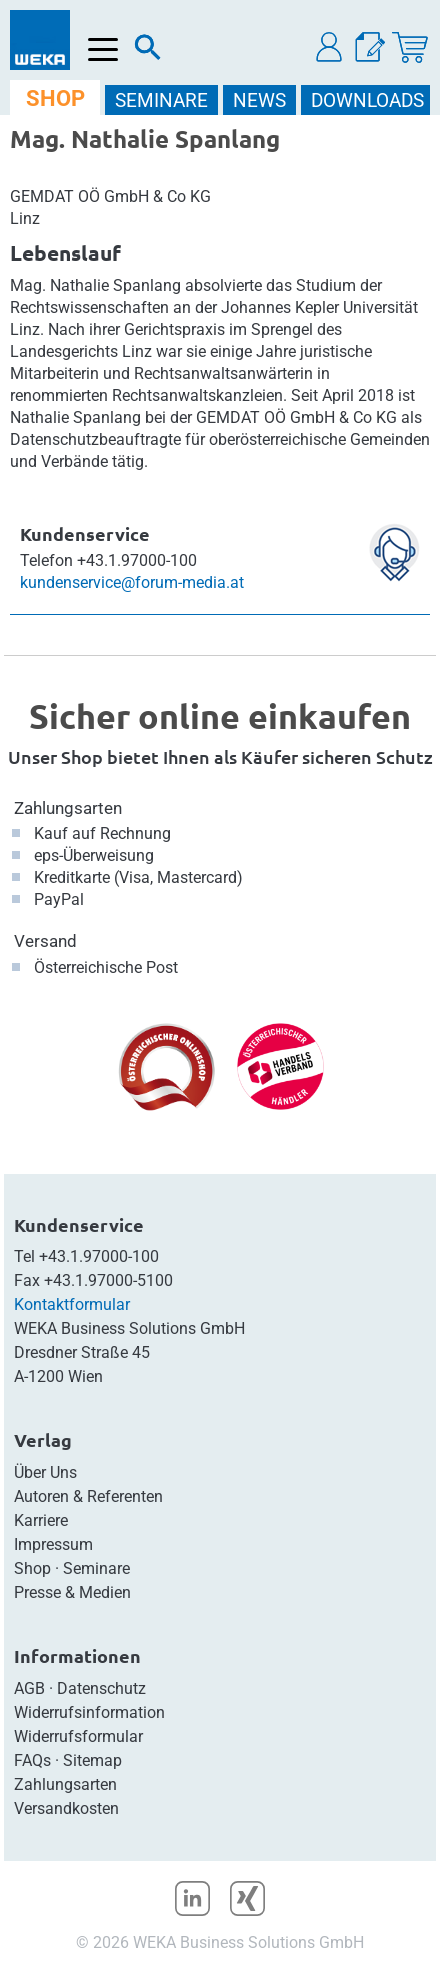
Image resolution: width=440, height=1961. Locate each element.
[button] (330, 47)
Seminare (96, 1568)
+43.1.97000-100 (99, 1256)
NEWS (259, 100)
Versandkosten (66, 1808)
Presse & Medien (72, 1592)
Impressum (53, 1544)
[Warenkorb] (410, 47)
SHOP (55, 98)
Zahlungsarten (68, 808)
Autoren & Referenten (88, 1496)
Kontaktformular (72, 1304)
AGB (29, 1688)
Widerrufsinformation (89, 1712)
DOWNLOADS (367, 100)
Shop (32, 1568)
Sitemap (92, 1760)
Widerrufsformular (78, 1736)
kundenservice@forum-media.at (132, 582)
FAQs (32, 1760)
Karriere (41, 1520)
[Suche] (148, 52)
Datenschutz (101, 1688)
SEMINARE (161, 100)
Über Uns (45, 1472)
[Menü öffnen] (103, 49)
